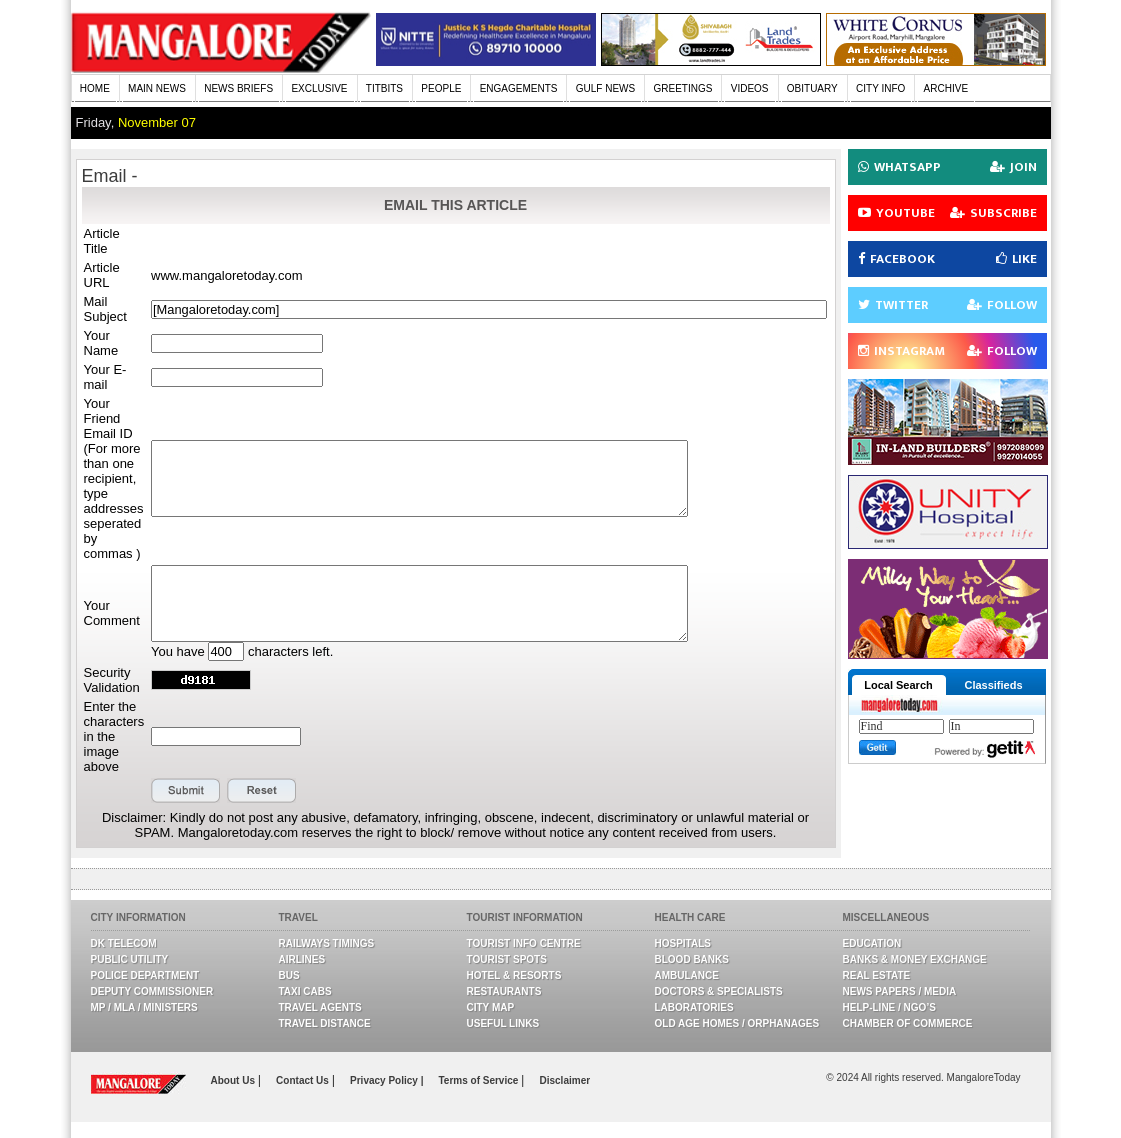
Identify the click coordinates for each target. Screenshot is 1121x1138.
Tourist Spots (507, 959)
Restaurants (504, 991)
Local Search (898, 685)
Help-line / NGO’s (889, 1007)
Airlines (302, 959)
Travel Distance (325, 1023)
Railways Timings (327, 943)
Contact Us (304, 1080)
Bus (289, 975)
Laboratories (694, 1007)
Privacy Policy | (386, 1080)
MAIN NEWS (157, 88)
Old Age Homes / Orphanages (737, 1023)
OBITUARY (812, 88)
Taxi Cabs (305, 991)
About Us (234, 1080)
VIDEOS (750, 88)
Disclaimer (565, 1080)
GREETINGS (683, 88)
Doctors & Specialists (719, 991)
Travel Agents (320, 1007)
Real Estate (877, 975)
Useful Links (503, 1023)
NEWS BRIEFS (238, 88)
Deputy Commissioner (152, 991)
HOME (95, 88)
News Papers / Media (900, 991)
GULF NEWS (605, 88)
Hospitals (683, 943)
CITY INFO (880, 88)
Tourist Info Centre (524, 943)
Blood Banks (692, 959)
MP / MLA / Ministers (144, 1007)
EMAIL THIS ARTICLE (455, 205)
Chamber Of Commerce (908, 1023)
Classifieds (993, 685)
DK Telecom (124, 943)
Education (872, 943)
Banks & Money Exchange (915, 959)
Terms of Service (479, 1080)
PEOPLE (441, 88)
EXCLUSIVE (319, 88)
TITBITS (384, 88)
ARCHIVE (946, 88)
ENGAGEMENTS (519, 88)
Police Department (145, 975)
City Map (491, 1007)
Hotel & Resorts (514, 975)
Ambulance (687, 975)
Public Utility (130, 959)
